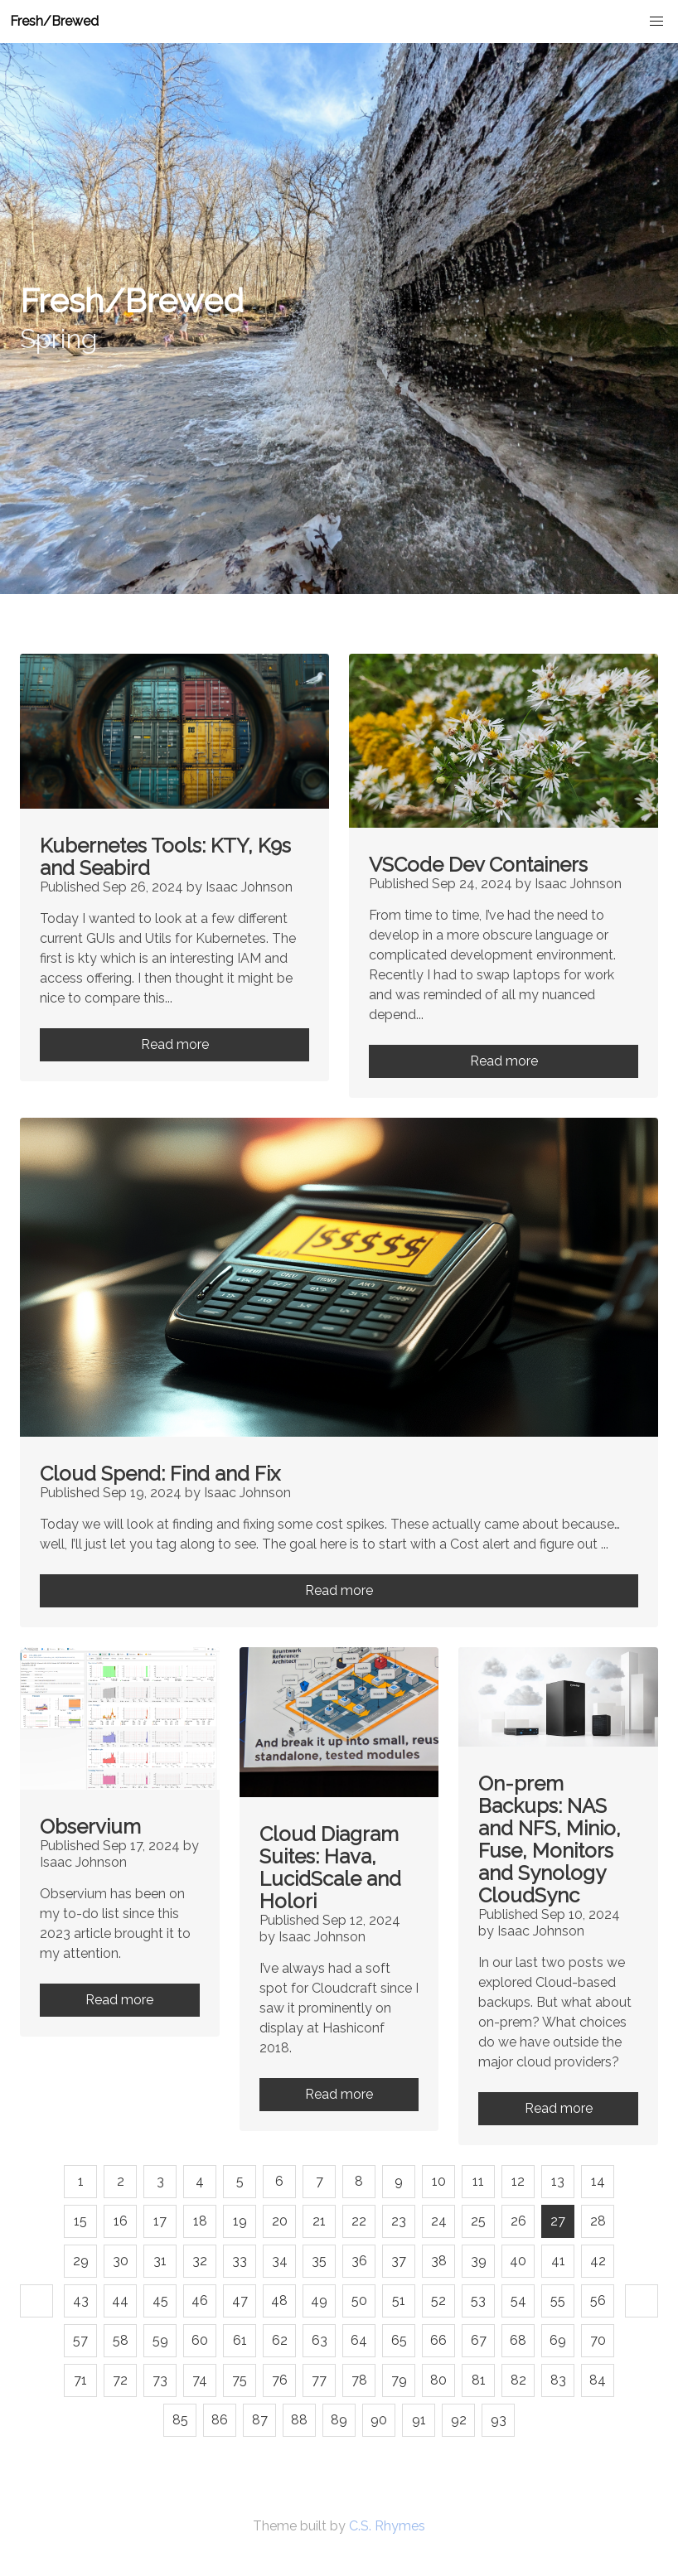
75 (239, 2380)
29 (81, 2261)
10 (439, 2181)
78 (359, 2380)
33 (239, 2261)
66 (438, 2340)
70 (598, 2340)
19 (240, 2221)
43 (81, 2300)
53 (478, 2300)
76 (280, 2380)
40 (518, 2261)
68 (518, 2340)
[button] (656, 21)
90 (378, 2420)
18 (200, 2221)
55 (557, 2300)
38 (439, 2261)
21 (319, 2221)
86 (219, 2420)
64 (359, 2340)
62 (280, 2340)
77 (319, 2380)
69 (558, 2340)
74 (199, 2380)
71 (80, 2380)
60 (199, 2340)
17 (160, 2221)
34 (280, 2261)
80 (438, 2380)
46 (199, 2300)
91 (419, 2420)
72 (120, 2380)
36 (359, 2261)
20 (280, 2221)
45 (160, 2300)
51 (398, 2300)
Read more (175, 1044)
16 (121, 2221)
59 (160, 2340)
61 (240, 2340)
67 (479, 2340)
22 (358, 2221)
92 (459, 2420)
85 (180, 2420)
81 (479, 2380)
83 (558, 2380)
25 (478, 2221)
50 (359, 2300)
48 (279, 2300)
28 (598, 2221)
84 (597, 2380)
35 (319, 2261)
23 (398, 2221)
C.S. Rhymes (387, 2526)
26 (518, 2221)
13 (557, 2181)
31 (160, 2261)
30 (120, 2261)
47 (240, 2300)
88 (299, 2420)
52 (438, 2300)
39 (479, 2261)
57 (80, 2340)
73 (160, 2380)
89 (339, 2420)
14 (598, 2181)
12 (518, 2181)
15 (80, 2221)
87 (260, 2420)
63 (319, 2340)
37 (398, 2261)
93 (498, 2420)
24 (439, 2221)
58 (120, 2340)
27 (557, 2221)
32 (199, 2261)
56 (598, 2300)
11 (478, 2181)
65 (399, 2340)
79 (399, 2380)
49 (319, 2300)
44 (120, 2300)
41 (558, 2261)
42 (598, 2261)
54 (518, 2300)
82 (518, 2380)
